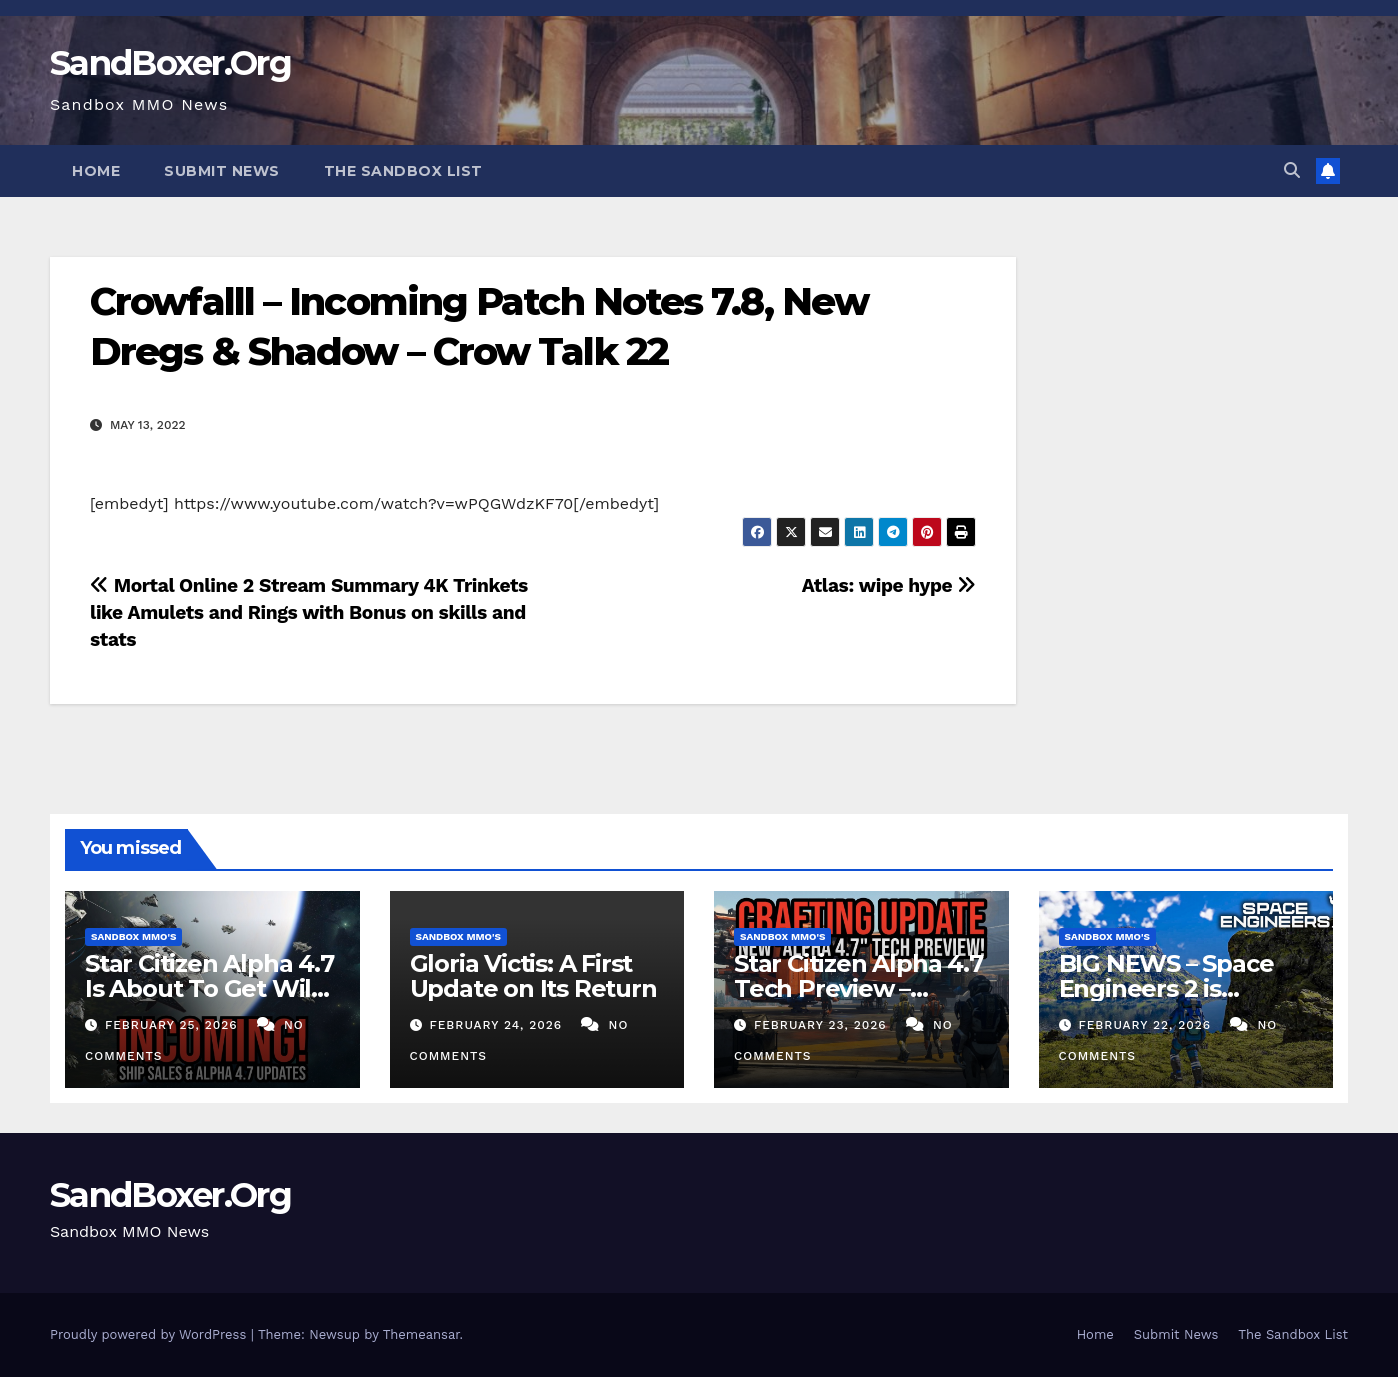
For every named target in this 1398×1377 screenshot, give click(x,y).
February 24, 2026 (498, 1025)
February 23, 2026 (823, 1025)
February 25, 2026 (174, 1025)
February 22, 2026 (1147, 1025)
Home (96, 171)
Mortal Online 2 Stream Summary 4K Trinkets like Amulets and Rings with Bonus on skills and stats (309, 612)
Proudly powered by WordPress (150, 1334)
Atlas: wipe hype (889, 585)
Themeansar (421, 1334)
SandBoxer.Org (170, 63)
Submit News (222, 171)
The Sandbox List (403, 171)
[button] (1292, 170)
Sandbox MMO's (133, 936)
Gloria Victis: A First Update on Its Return (533, 976)
